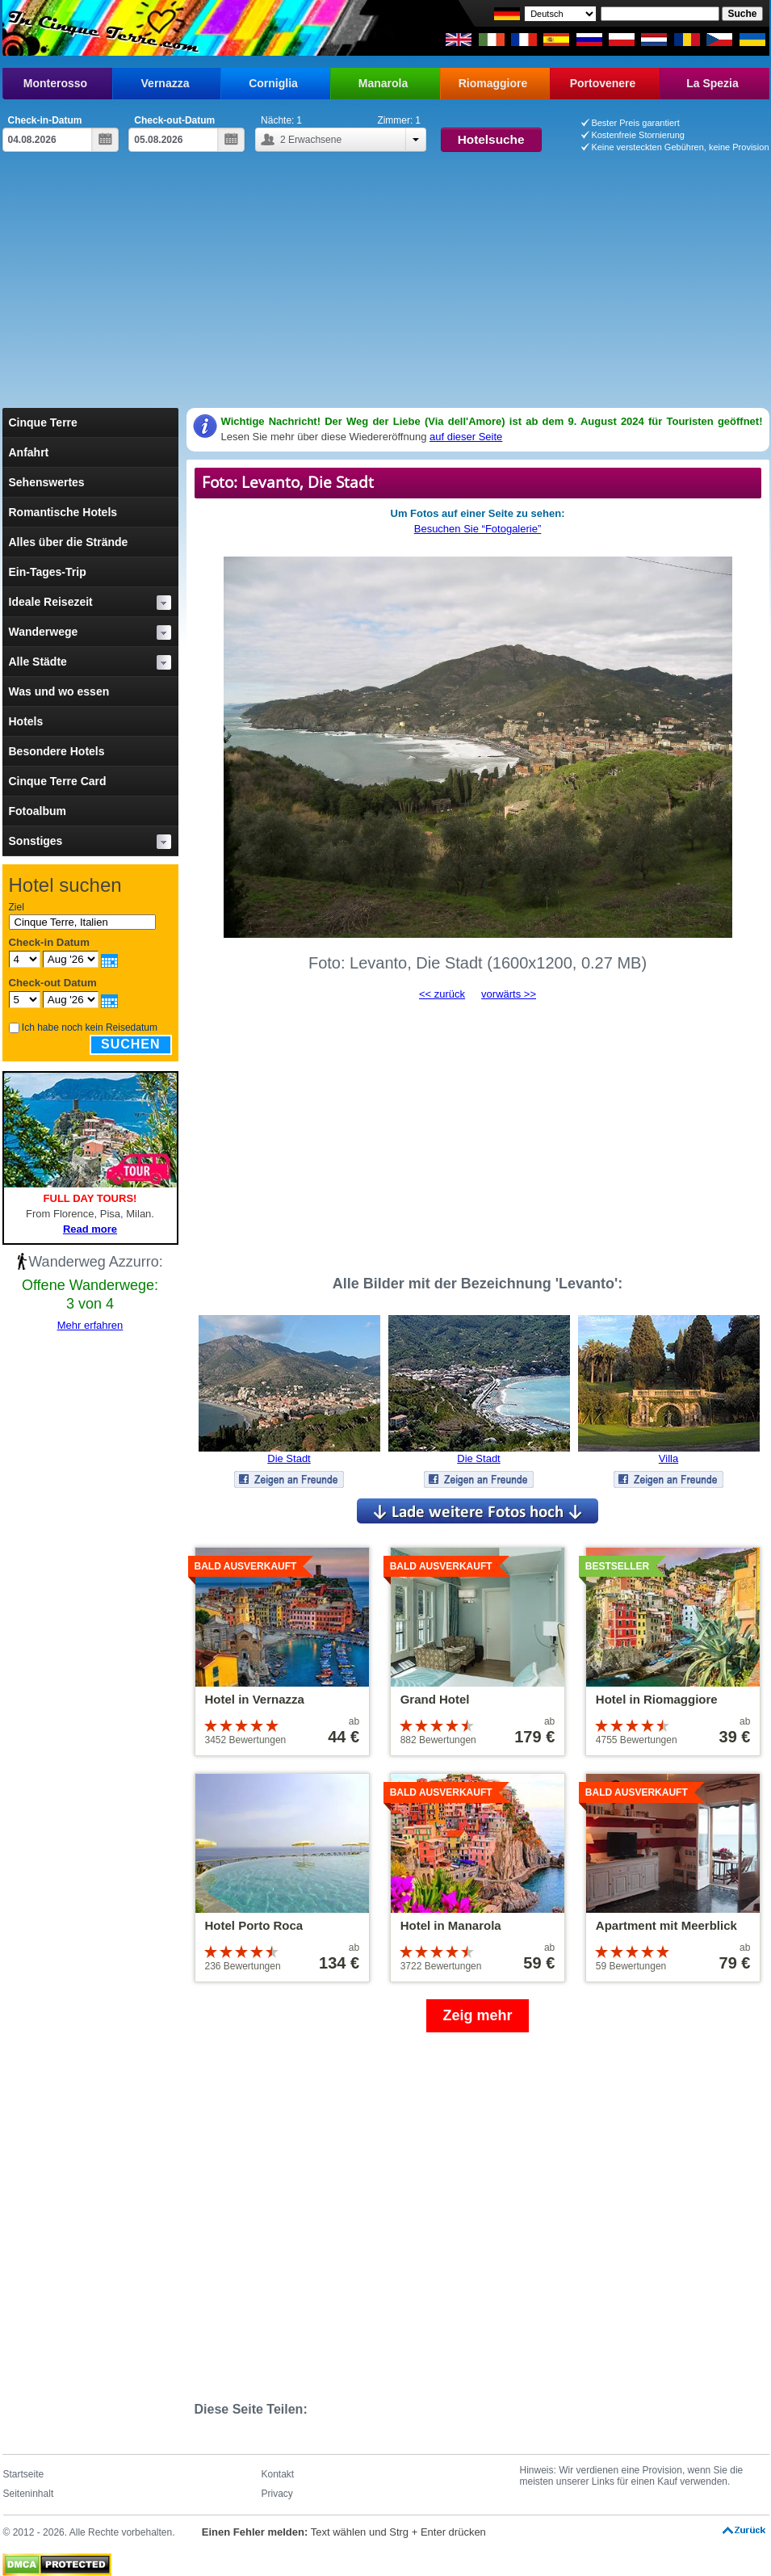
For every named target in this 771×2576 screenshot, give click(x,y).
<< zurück (442, 994)
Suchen (131, 1044)
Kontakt (278, 2474)
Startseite (23, 2474)
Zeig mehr (477, 2015)
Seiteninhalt (28, 2493)
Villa (668, 1458)
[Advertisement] (385, 287)
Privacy (277, 2493)
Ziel (16, 907)
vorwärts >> (508, 994)
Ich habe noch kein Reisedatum (89, 1027)
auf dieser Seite (465, 437)
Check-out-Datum (174, 120)
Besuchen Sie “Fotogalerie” (478, 529)
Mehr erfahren (90, 1325)
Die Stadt (288, 1458)
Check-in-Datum (45, 120)
